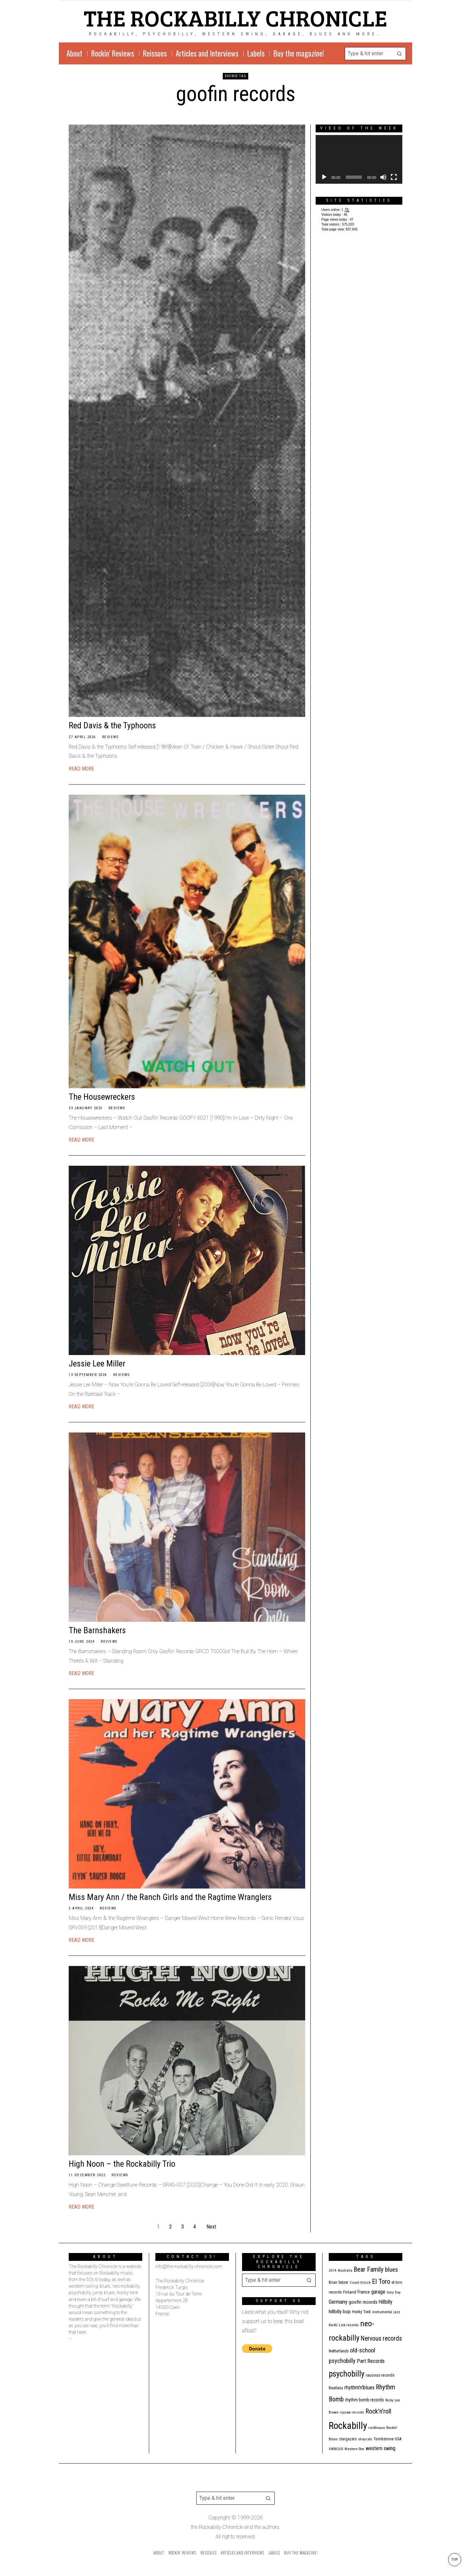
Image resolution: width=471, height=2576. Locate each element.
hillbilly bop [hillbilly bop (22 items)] (340, 2311)
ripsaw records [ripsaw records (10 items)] (352, 2412)
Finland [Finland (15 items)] (349, 2292)
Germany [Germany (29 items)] (338, 2301)
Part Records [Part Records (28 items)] (371, 2361)
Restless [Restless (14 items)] (336, 2387)
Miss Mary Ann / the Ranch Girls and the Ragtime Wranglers (170, 1897)
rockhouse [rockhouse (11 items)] (376, 2427)
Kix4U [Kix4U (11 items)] (333, 2325)
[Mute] (383, 177)
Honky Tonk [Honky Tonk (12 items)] (361, 2312)
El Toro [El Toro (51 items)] (381, 2281)
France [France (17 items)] (364, 2292)
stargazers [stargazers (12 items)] (348, 2439)
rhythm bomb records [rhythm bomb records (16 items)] (364, 2399)
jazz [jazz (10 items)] (396, 2312)
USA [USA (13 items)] (398, 2438)
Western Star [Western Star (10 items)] (354, 2449)
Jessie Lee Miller (97, 1363)
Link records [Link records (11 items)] (349, 2325)
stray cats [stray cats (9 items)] (365, 2439)
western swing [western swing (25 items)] (380, 2448)
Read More (81, 769)
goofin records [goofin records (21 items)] (363, 2302)
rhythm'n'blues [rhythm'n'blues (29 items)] (359, 2387)
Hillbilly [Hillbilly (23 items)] (385, 2302)
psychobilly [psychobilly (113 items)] (346, 2374)
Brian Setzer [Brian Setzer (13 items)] (338, 2282)
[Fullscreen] (394, 177)
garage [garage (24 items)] (378, 2292)
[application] (359, 159)
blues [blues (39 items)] (391, 2269)
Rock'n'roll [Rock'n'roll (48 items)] (378, 2411)
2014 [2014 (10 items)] (333, 2270)
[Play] (324, 177)
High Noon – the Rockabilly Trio (122, 2164)
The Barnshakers (97, 1630)
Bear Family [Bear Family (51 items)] (369, 2269)
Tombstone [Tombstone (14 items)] (383, 2438)
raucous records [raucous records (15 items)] (380, 2375)
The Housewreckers (102, 1097)
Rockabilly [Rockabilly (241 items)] (348, 2425)
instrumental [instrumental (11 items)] (382, 2312)
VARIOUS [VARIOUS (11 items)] (336, 2449)
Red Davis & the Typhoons (112, 725)
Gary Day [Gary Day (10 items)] (394, 2292)
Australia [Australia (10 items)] (345, 2270)
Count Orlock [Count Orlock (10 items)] (360, 2282)
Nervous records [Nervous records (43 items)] (381, 2338)
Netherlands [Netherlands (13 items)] (339, 2350)
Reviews (110, 737)
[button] (399, 53)
